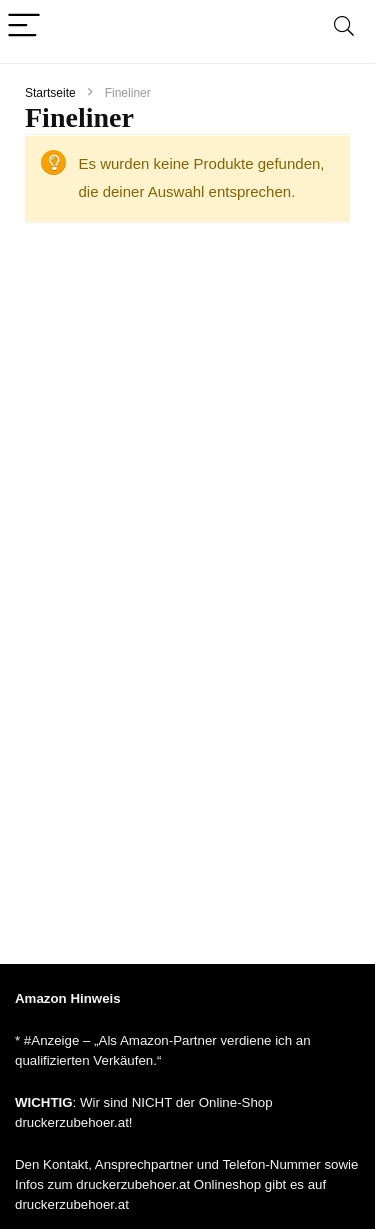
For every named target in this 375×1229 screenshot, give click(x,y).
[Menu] (24, 26)
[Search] (344, 26)
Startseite (50, 93)
